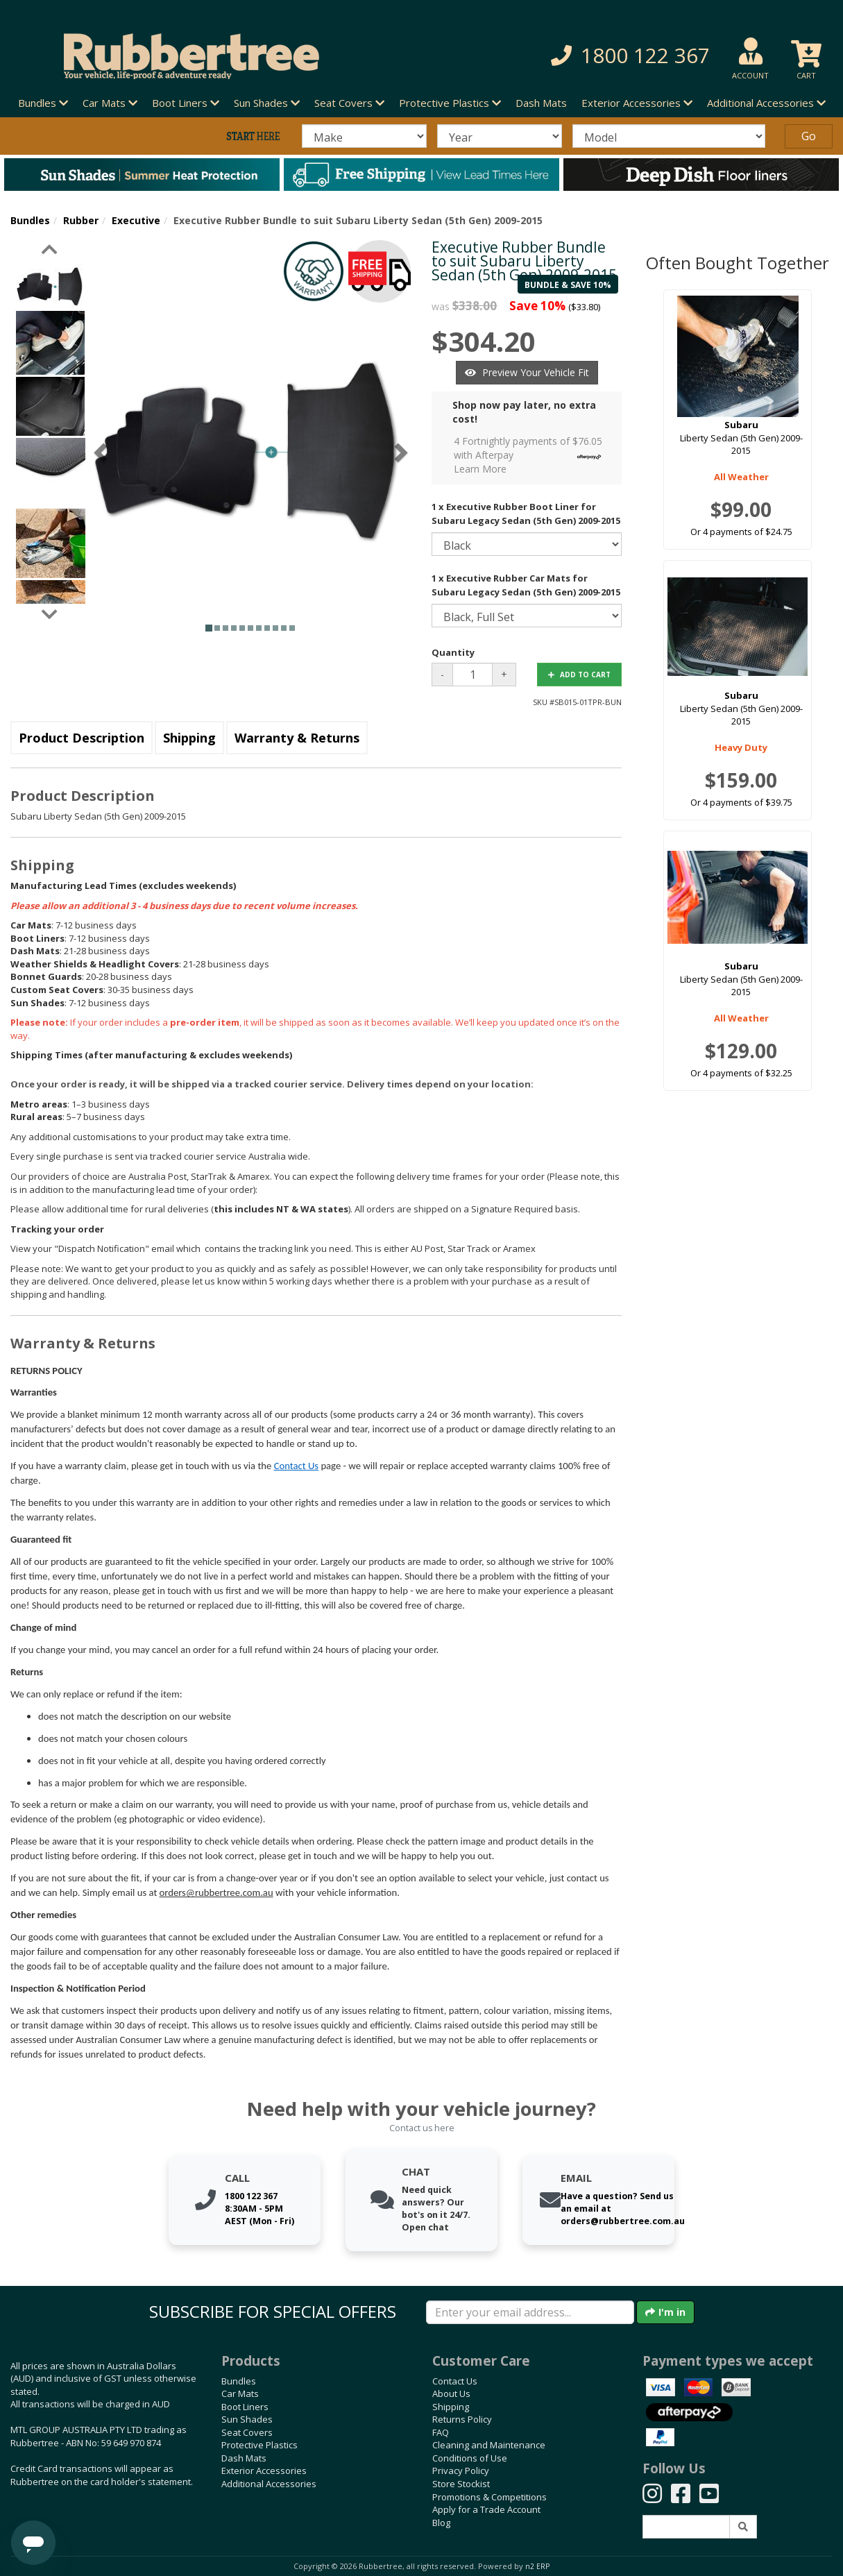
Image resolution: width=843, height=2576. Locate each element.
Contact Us (296, 1465)
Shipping (189, 737)
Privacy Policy (460, 2470)
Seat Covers (247, 2432)
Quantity (453, 652)
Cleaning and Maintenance (488, 2445)
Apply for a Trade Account (486, 2509)
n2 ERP (537, 2566)
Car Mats (240, 2393)
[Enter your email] (530, 2312)
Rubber (81, 220)
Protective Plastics (259, 2445)
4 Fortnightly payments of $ (531, 454)
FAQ (440, 2432)
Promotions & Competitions (489, 2497)
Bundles (30, 220)
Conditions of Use (469, 2458)
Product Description (81, 737)
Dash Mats (541, 103)
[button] (594, 56)
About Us (451, 2393)
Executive (136, 220)
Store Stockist (461, 2483)
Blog (441, 2522)
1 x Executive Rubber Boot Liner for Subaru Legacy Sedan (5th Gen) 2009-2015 (526, 513)
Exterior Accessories (264, 2470)
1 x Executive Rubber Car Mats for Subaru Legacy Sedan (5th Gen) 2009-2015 (526, 585)
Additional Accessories (268, 2483)
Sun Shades (247, 2419)
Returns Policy (462, 2419)
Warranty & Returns (297, 737)
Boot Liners (245, 2406)
